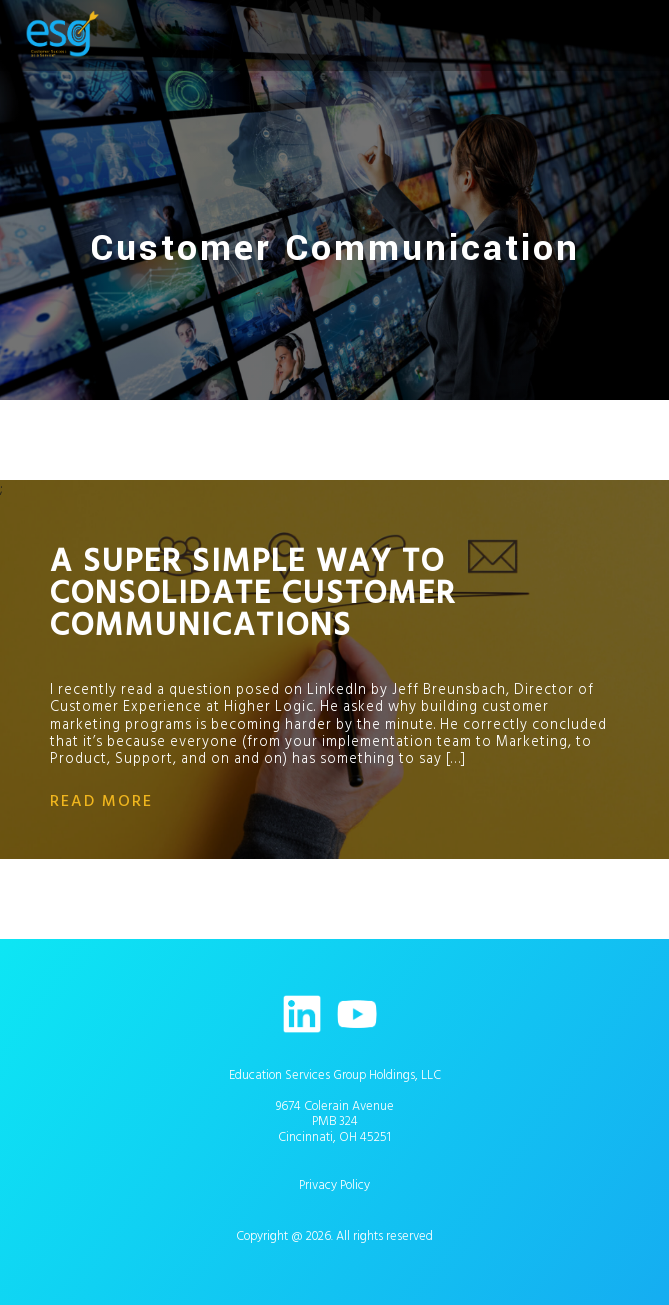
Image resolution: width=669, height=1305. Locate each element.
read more (101, 801)
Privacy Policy (334, 1185)
